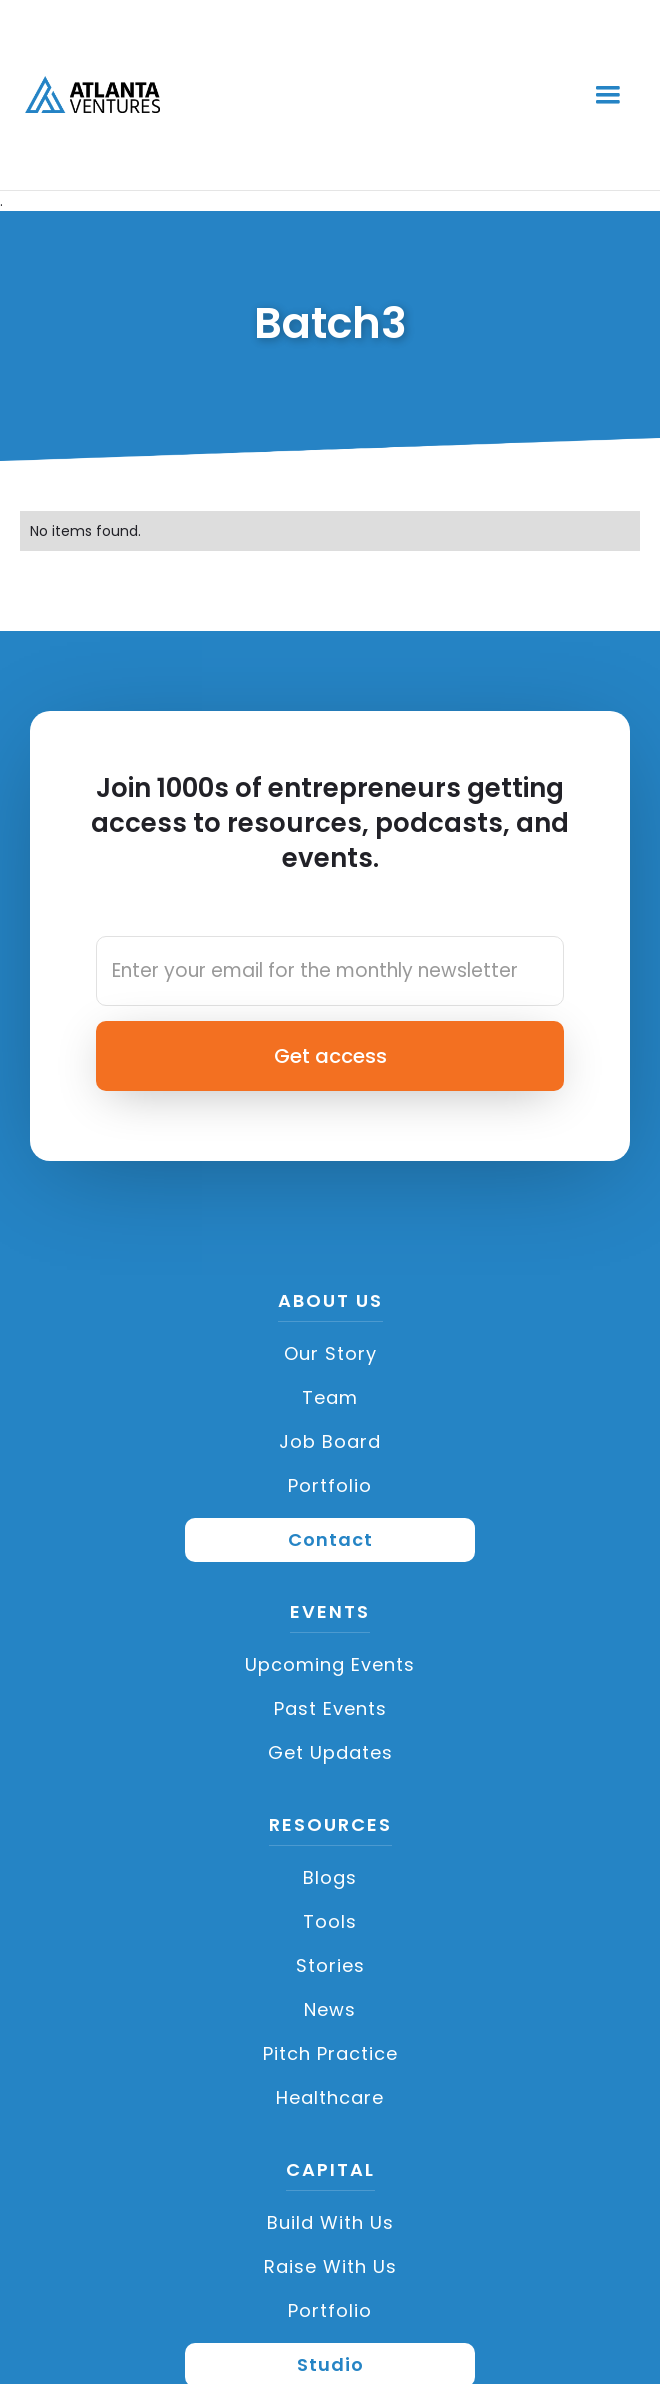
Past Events (330, 1708)
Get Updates (330, 1752)
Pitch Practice (330, 2053)
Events (330, 1613)
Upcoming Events (330, 1664)
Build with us (330, 2222)
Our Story (330, 1353)
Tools (330, 1921)
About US (330, 1302)
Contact (330, 1539)
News (330, 2009)
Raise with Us (330, 2266)
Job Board (330, 1441)
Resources (330, 1826)
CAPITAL (330, 2171)
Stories (330, 1965)
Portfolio (330, 1485)
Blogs (330, 1877)
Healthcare (330, 2097)
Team (330, 1397)
